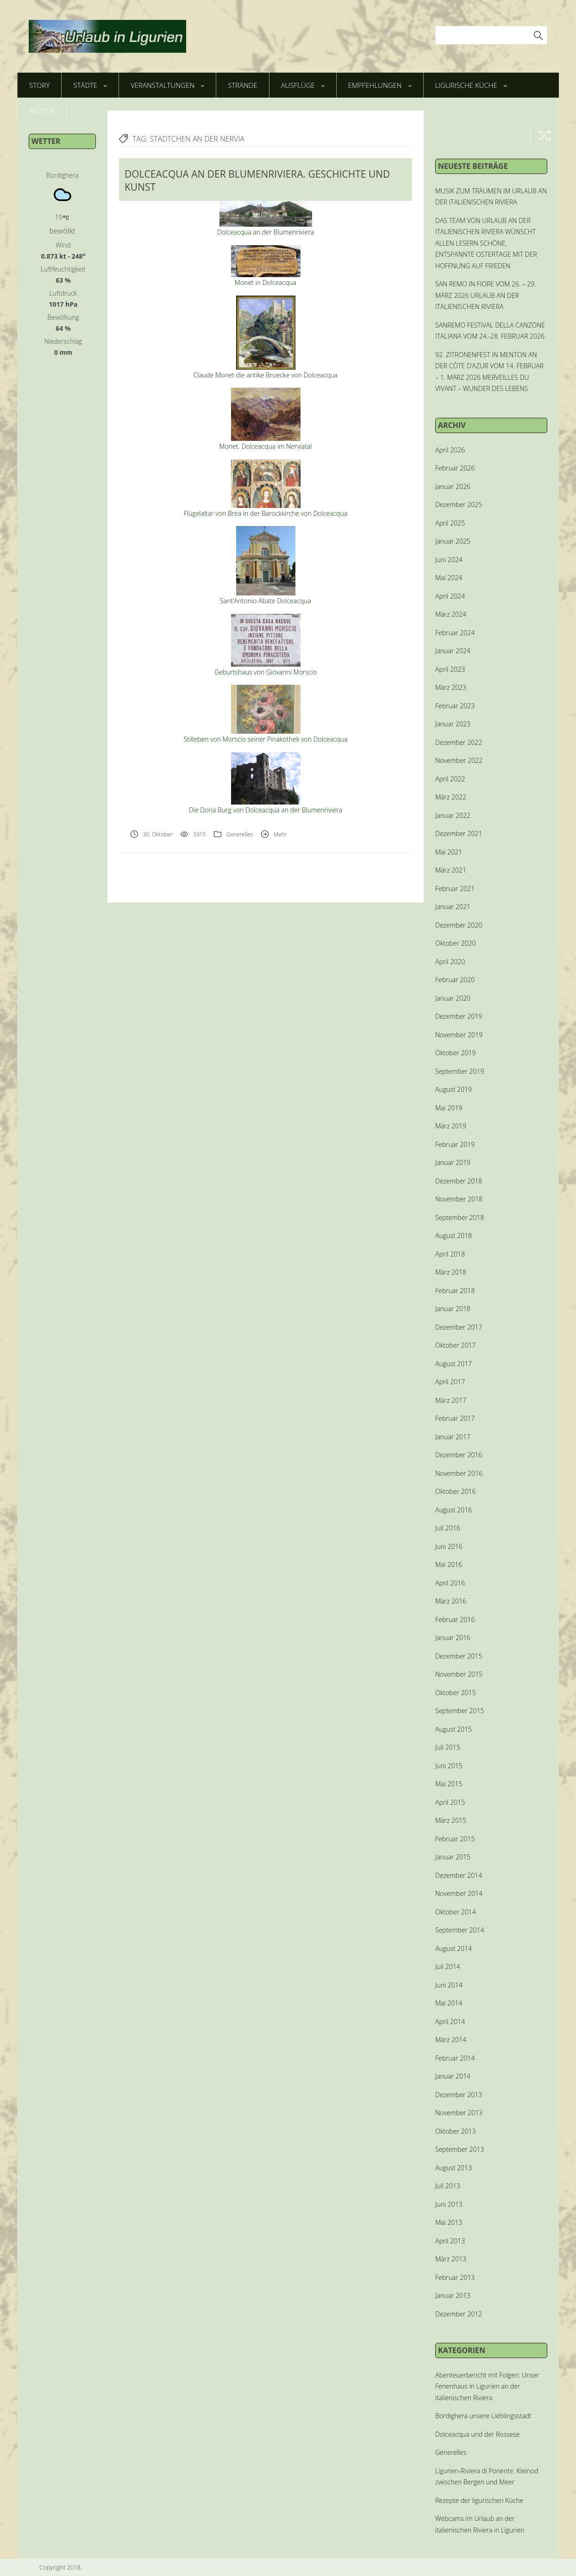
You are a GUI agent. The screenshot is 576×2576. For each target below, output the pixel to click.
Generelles (239, 834)
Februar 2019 (455, 1144)
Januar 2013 (452, 2295)
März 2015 (450, 1820)
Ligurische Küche (471, 85)
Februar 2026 (455, 468)
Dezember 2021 (458, 833)
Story (39, 85)
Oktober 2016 (455, 1491)
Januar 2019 (452, 1162)
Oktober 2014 (455, 1911)
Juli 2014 (447, 1966)
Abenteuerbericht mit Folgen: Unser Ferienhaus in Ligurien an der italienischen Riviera (487, 2386)
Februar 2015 (455, 1838)
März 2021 (450, 870)
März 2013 (450, 2258)
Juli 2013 (447, 2185)
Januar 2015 (452, 1856)
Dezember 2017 (458, 1327)
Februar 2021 (455, 888)
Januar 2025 (452, 541)
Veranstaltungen (167, 85)
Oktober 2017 (455, 1345)
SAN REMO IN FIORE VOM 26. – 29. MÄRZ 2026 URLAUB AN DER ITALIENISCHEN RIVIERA (485, 295)
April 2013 (450, 2240)
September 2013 (459, 2149)
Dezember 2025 (458, 504)
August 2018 (453, 1235)
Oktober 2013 (455, 2131)
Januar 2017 (452, 1436)
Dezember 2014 (458, 1875)
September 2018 (459, 1217)
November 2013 (458, 2112)
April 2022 (450, 778)
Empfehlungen (380, 85)
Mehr (280, 834)
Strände (242, 85)
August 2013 (453, 2167)
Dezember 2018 (458, 1181)
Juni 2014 (449, 1985)
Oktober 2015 (455, 1692)
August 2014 (453, 1948)
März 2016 (450, 1601)
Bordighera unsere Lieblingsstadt (483, 2415)
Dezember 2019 (458, 1016)
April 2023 (450, 669)
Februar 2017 (455, 1418)
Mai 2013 (448, 2222)
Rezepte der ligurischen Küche (479, 2500)
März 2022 (450, 797)
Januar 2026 (452, 486)
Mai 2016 (448, 1564)
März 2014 (450, 2039)
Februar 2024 (455, 632)
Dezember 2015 (458, 1656)
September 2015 (459, 1710)
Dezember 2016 (458, 1454)
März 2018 (450, 1272)
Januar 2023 (452, 723)
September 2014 (459, 1930)
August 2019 (453, 1089)
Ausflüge (303, 85)
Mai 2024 (448, 577)
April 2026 (450, 450)
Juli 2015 (447, 1747)
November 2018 (458, 1199)
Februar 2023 (455, 705)
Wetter (42, 110)
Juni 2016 (449, 1546)
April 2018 (450, 1254)
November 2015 (458, 1674)
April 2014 (450, 2021)
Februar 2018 (455, 1290)
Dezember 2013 (458, 2094)
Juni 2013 (449, 2204)
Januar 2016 (452, 1637)
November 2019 (458, 1034)
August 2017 (453, 1363)
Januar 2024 (452, 650)
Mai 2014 (448, 2003)
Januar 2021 (452, 906)
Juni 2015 (449, 1765)
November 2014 (458, 1893)
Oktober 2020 (455, 943)
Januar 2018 (452, 1308)
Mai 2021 (448, 852)
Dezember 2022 (458, 742)
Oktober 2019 (455, 1052)
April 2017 (450, 1381)
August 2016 (453, 1509)
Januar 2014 (452, 2076)
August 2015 (453, 1729)
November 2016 (458, 1473)
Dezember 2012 (458, 2314)
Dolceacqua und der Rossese (477, 2434)
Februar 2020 (455, 979)
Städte (90, 85)
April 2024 (450, 596)
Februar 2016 (455, 1619)
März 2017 (450, 1400)
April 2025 (450, 523)
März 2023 (450, 687)
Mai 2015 (448, 1783)
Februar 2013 (455, 2277)
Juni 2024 (449, 559)
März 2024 (450, 614)
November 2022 (458, 760)
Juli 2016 (447, 1527)
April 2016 (450, 1583)
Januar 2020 (452, 998)
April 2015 (450, 1802)
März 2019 (450, 1125)
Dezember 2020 (458, 925)
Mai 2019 (448, 1107)
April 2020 (450, 961)
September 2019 (459, 1071)
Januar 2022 (452, 815)
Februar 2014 (455, 2058)
